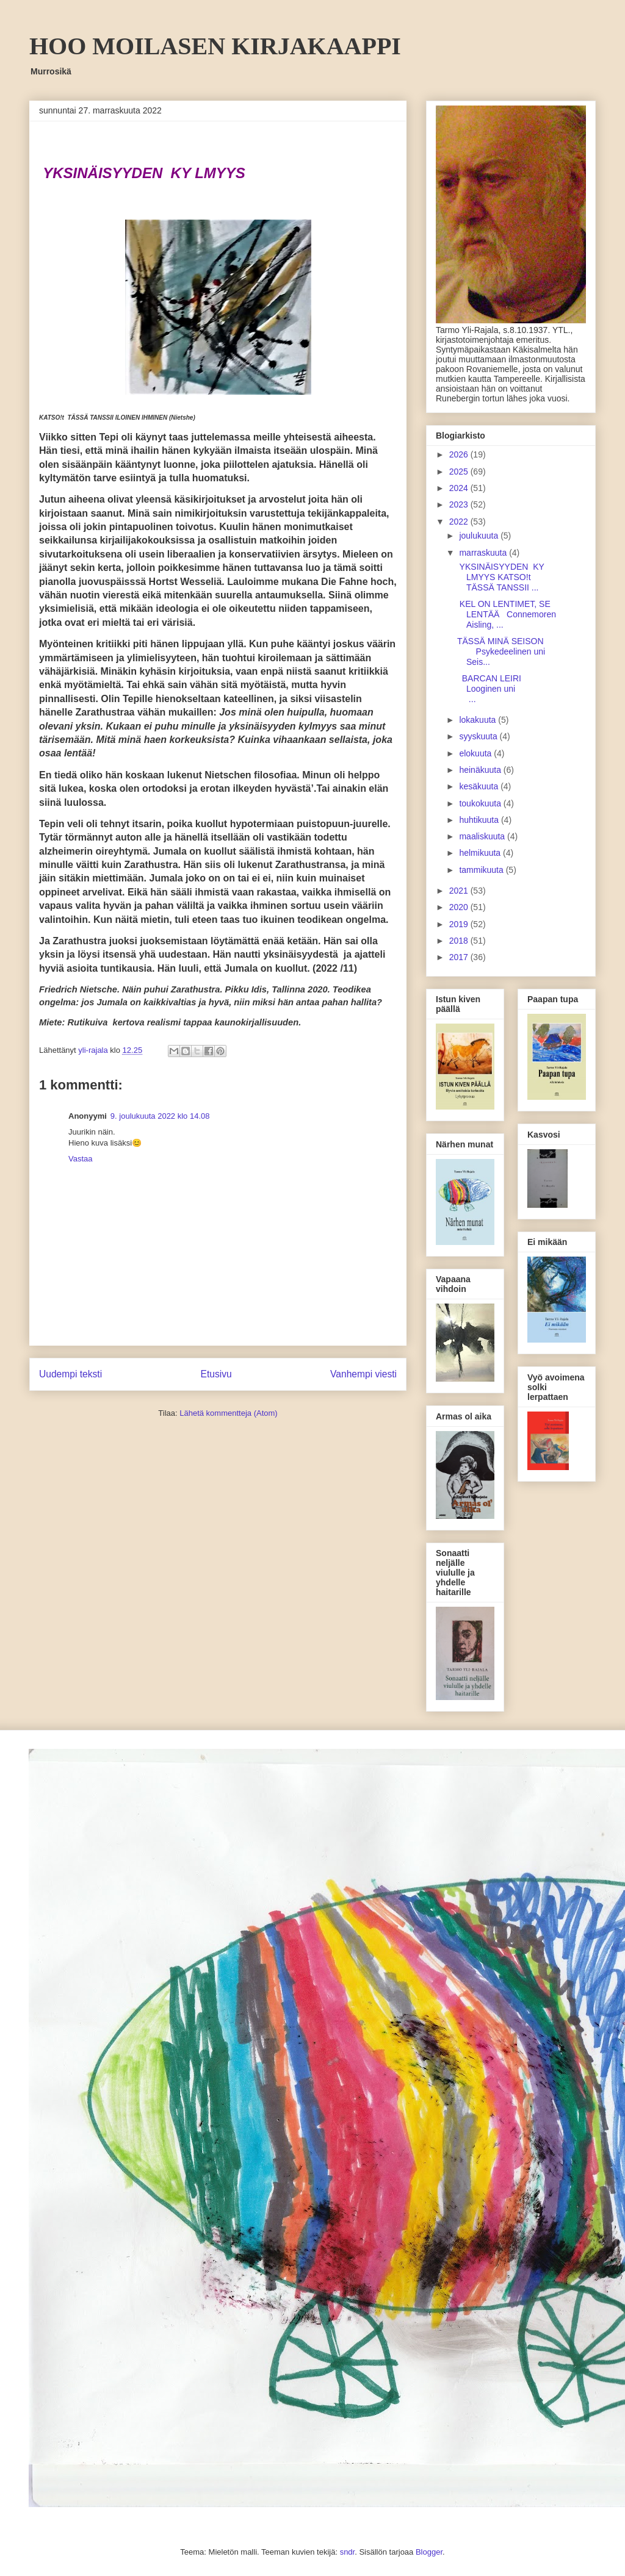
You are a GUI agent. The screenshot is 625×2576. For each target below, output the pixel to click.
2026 (460, 454)
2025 (460, 471)
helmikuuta (481, 853)
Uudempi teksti (70, 1374)
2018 (460, 940)
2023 (460, 504)
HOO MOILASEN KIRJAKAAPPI (215, 46)
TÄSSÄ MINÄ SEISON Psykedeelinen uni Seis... (507, 651)
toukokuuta (481, 803)
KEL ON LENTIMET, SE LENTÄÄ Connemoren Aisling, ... (506, 614)
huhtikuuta (480, 820)
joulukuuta (479, 535)
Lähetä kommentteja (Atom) (228, 1413)
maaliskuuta (483, 836)
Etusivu (216, 1374)
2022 (460, 521)
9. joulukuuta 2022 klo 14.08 (160, 1116)
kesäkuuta (479, 786)
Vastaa (80, 1158)
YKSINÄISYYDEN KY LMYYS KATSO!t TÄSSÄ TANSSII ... (500, 577)
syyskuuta (479, 736)
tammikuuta (482, 870)
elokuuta (476, 753)
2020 (460, 907)
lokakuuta (478, 720)
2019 (460, 924)
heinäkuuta (481, 770)
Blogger (429, 2551)
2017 (460, 957)
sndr (347, 2551)
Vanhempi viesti (363, 1374)
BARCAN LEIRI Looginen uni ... (506, 688)
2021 (460, 890)
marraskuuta (484, 553)
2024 (460, 488)
